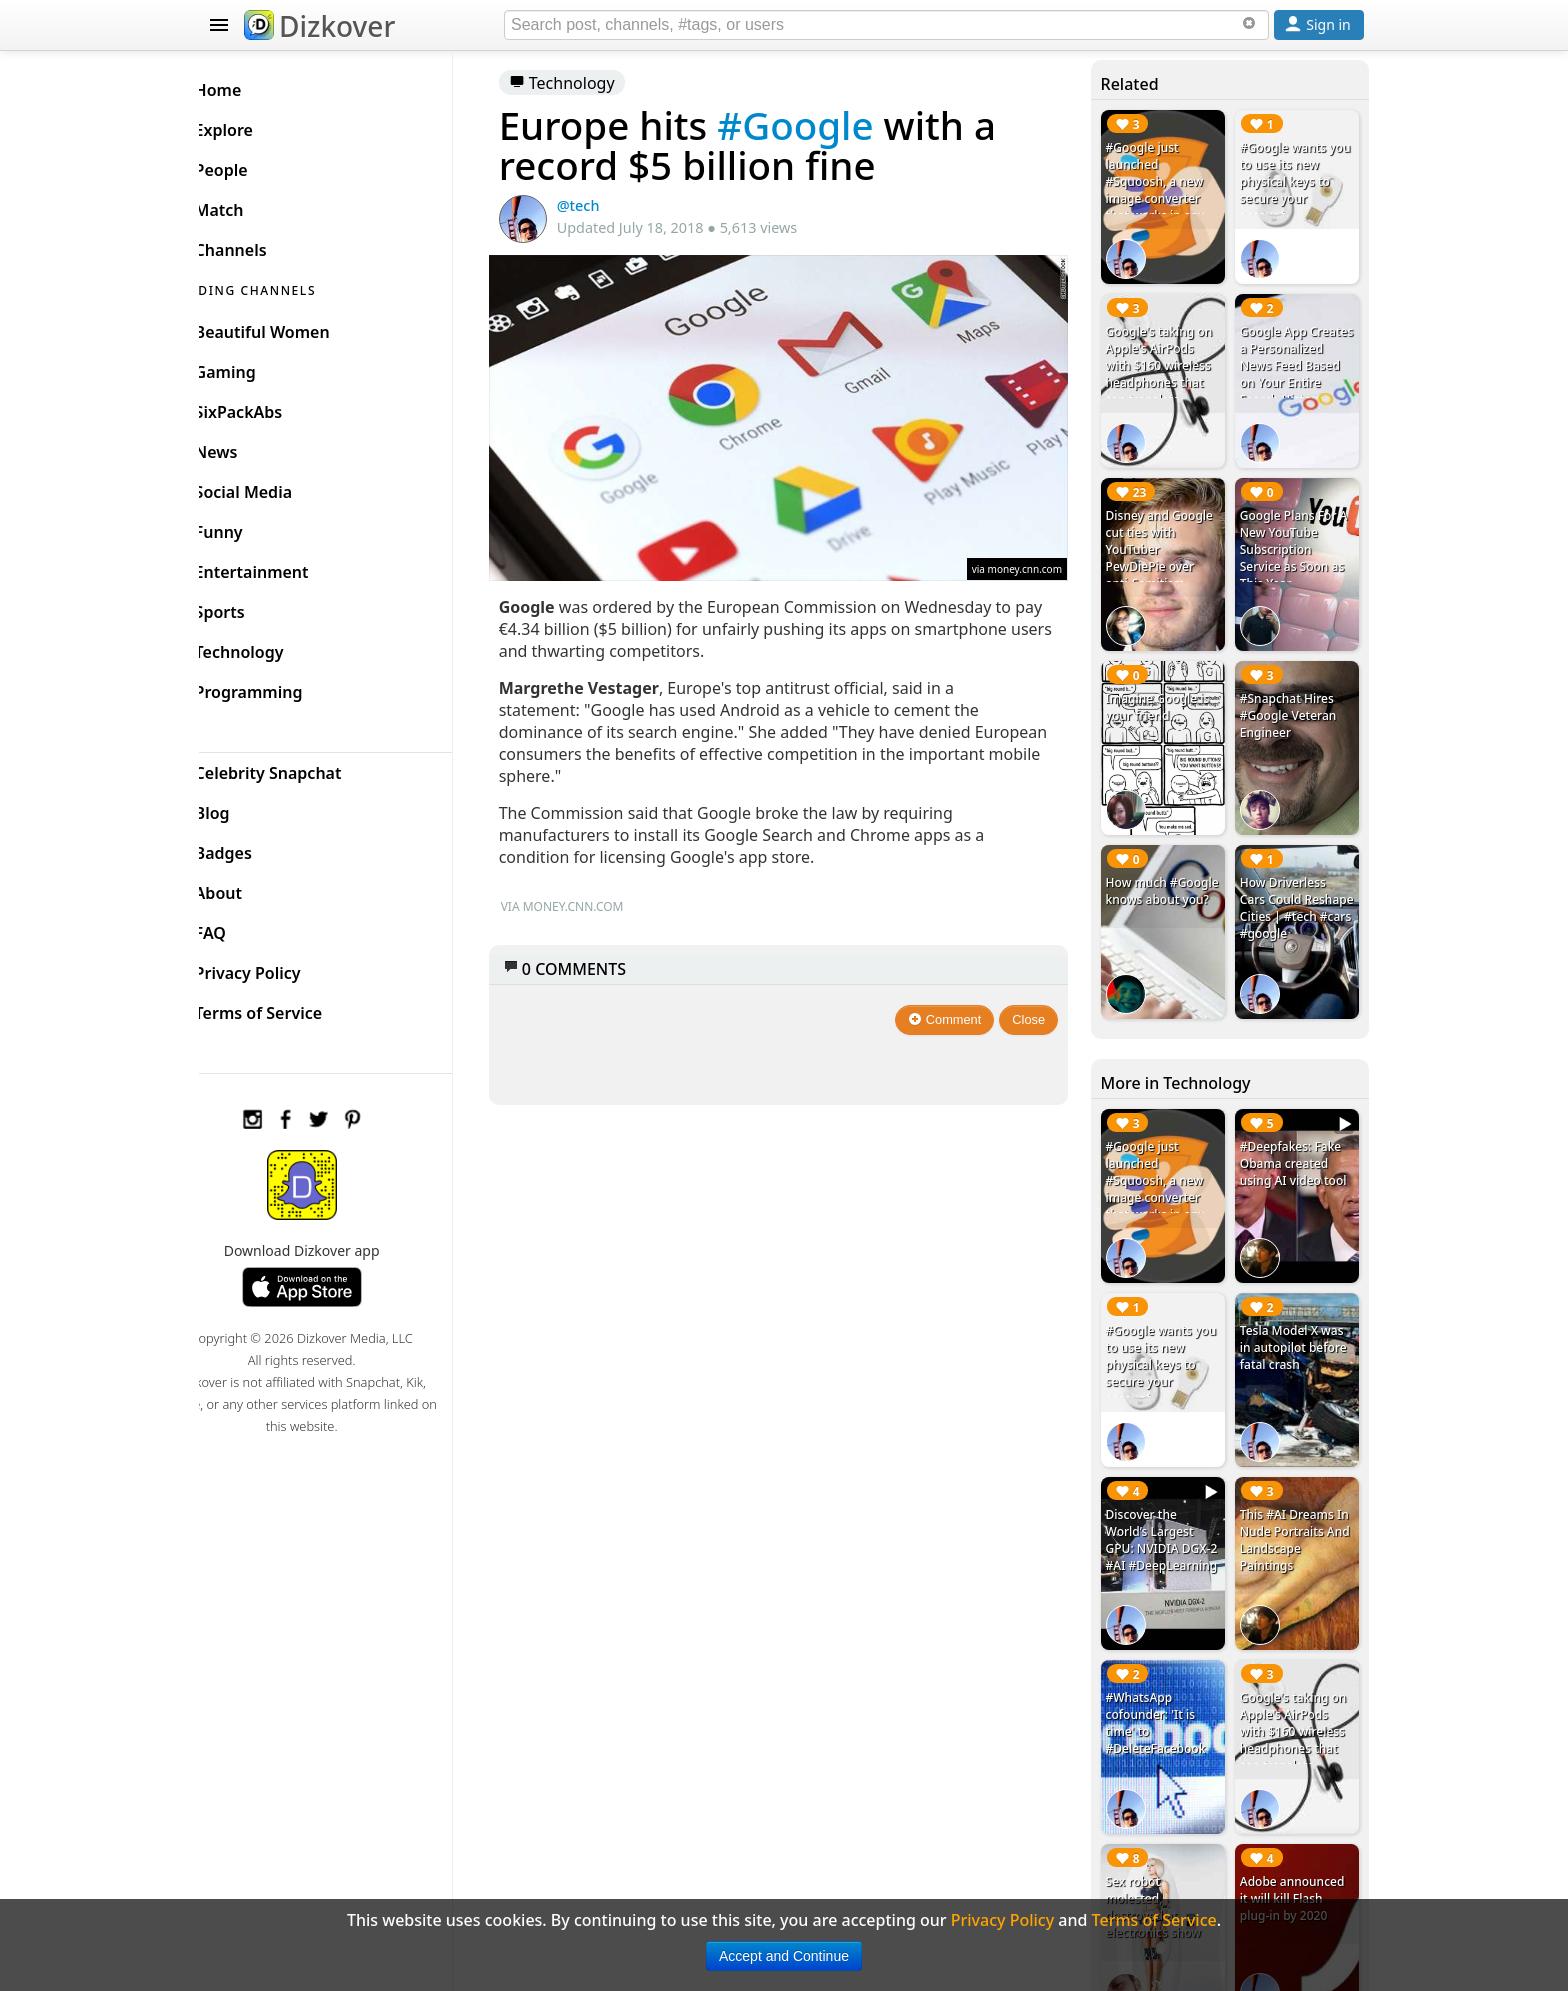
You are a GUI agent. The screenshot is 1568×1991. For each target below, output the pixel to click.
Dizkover (319, 26)
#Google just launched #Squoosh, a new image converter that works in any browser (1164, 190)
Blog (244, 808)
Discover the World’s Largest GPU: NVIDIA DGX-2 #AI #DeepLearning (1167, 1501)
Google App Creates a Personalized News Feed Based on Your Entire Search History (1299, 367)
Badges (255, 848)
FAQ (242, 928)
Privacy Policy (280, 968)
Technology (592, 83)
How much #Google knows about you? (1159, 872)
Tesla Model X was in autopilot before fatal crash (1298, 1306)
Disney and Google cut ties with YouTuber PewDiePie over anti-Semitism (1168, 535)
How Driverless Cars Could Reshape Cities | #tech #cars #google (1291, 889)
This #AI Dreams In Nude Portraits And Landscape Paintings (1299, 1493)
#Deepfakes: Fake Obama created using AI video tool (1298, 1129)
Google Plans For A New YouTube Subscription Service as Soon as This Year (1299, 535)
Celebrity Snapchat (300, 768)
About (250, 888)
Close (1039, 1008)
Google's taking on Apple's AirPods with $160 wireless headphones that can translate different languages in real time (1168, 384)
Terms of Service (290, 1008)
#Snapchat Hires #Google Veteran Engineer (1293, 695)
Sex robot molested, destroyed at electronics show (1162, 1847)
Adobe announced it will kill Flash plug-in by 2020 (1297, 1838)
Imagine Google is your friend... (1167, 687)
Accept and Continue (784, 1956)
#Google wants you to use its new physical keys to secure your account (1296, 181)
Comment (955, 1008)
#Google (826, 125)
